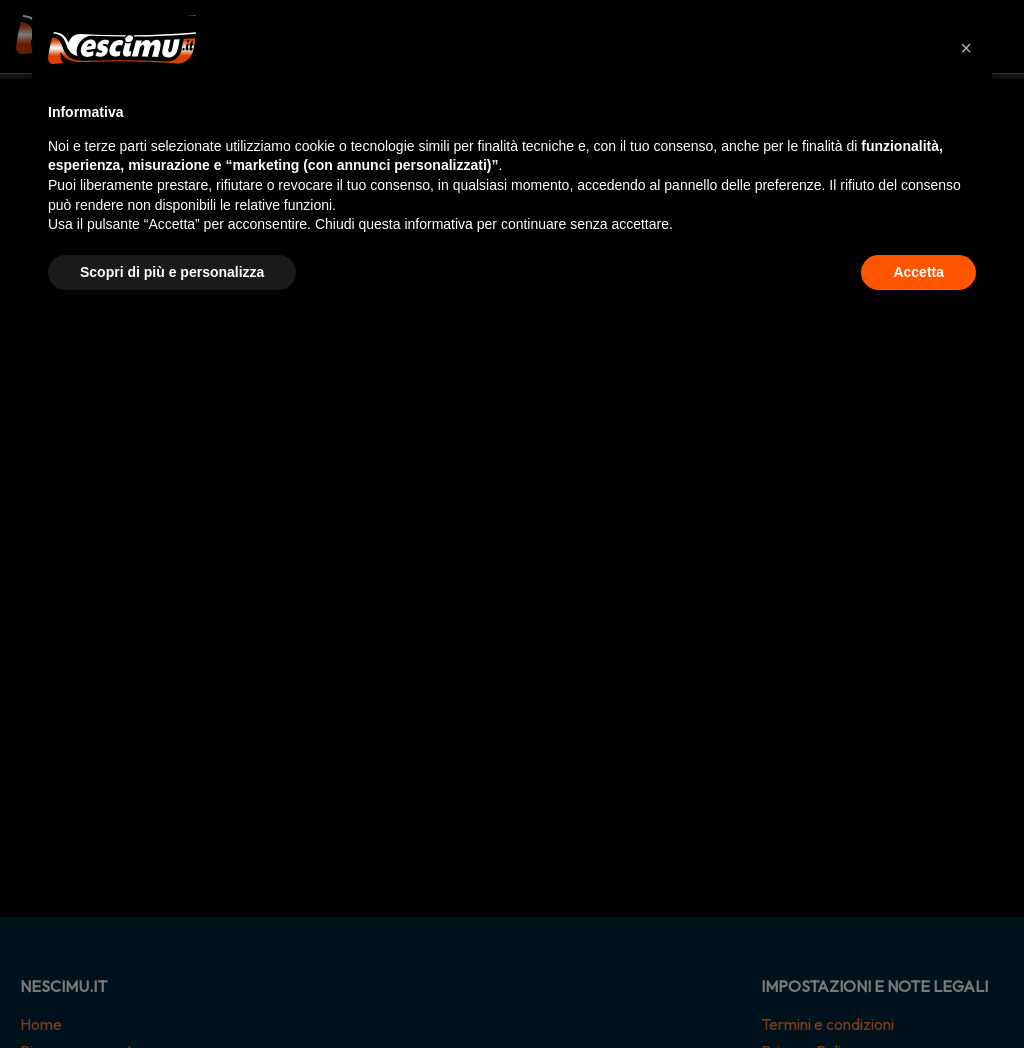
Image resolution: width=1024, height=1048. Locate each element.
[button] (966, 48)
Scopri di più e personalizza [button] (172, 272)
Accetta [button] (918, 272)
